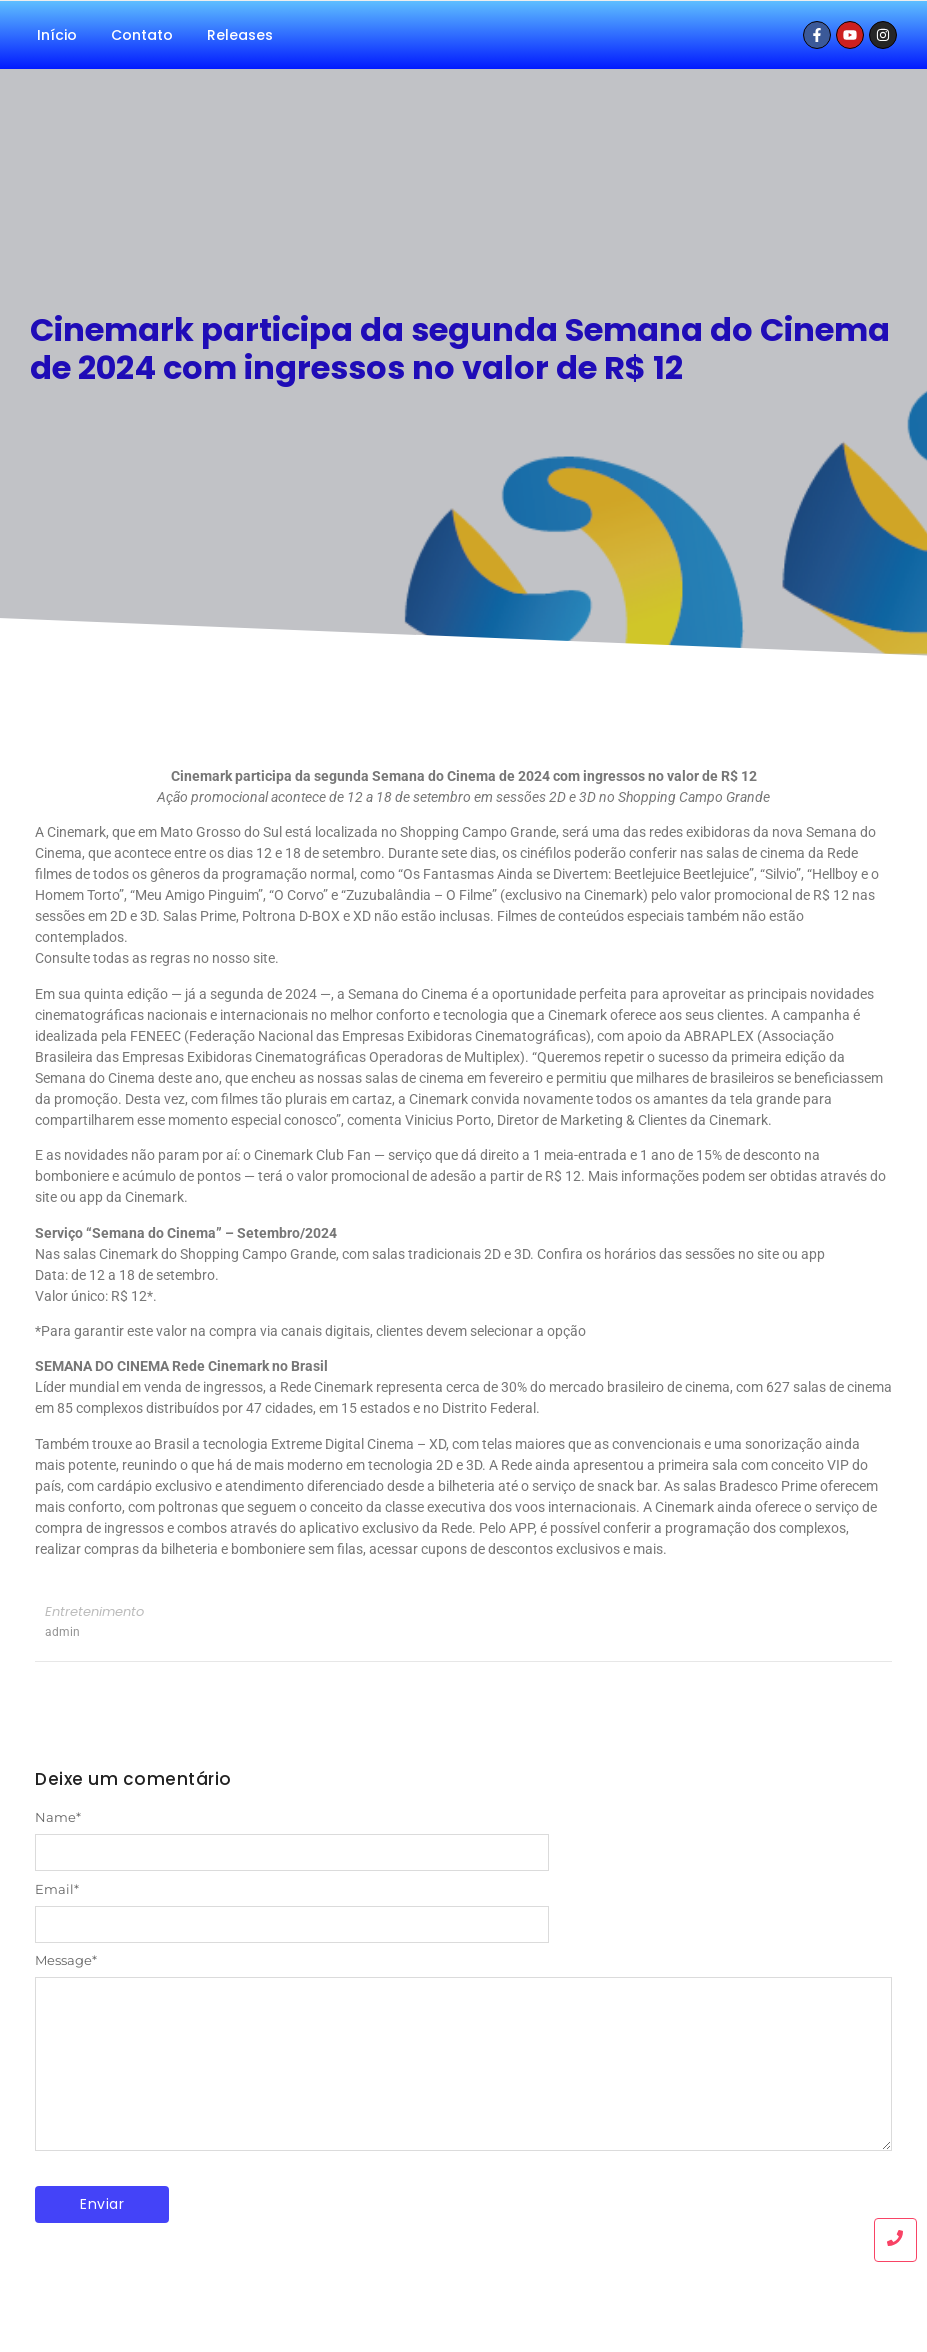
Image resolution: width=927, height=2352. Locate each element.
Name (58, 1817)
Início (57, 35)
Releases (240, 35)
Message (66, 1960)
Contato (142, 35)
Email (57, 1889)
